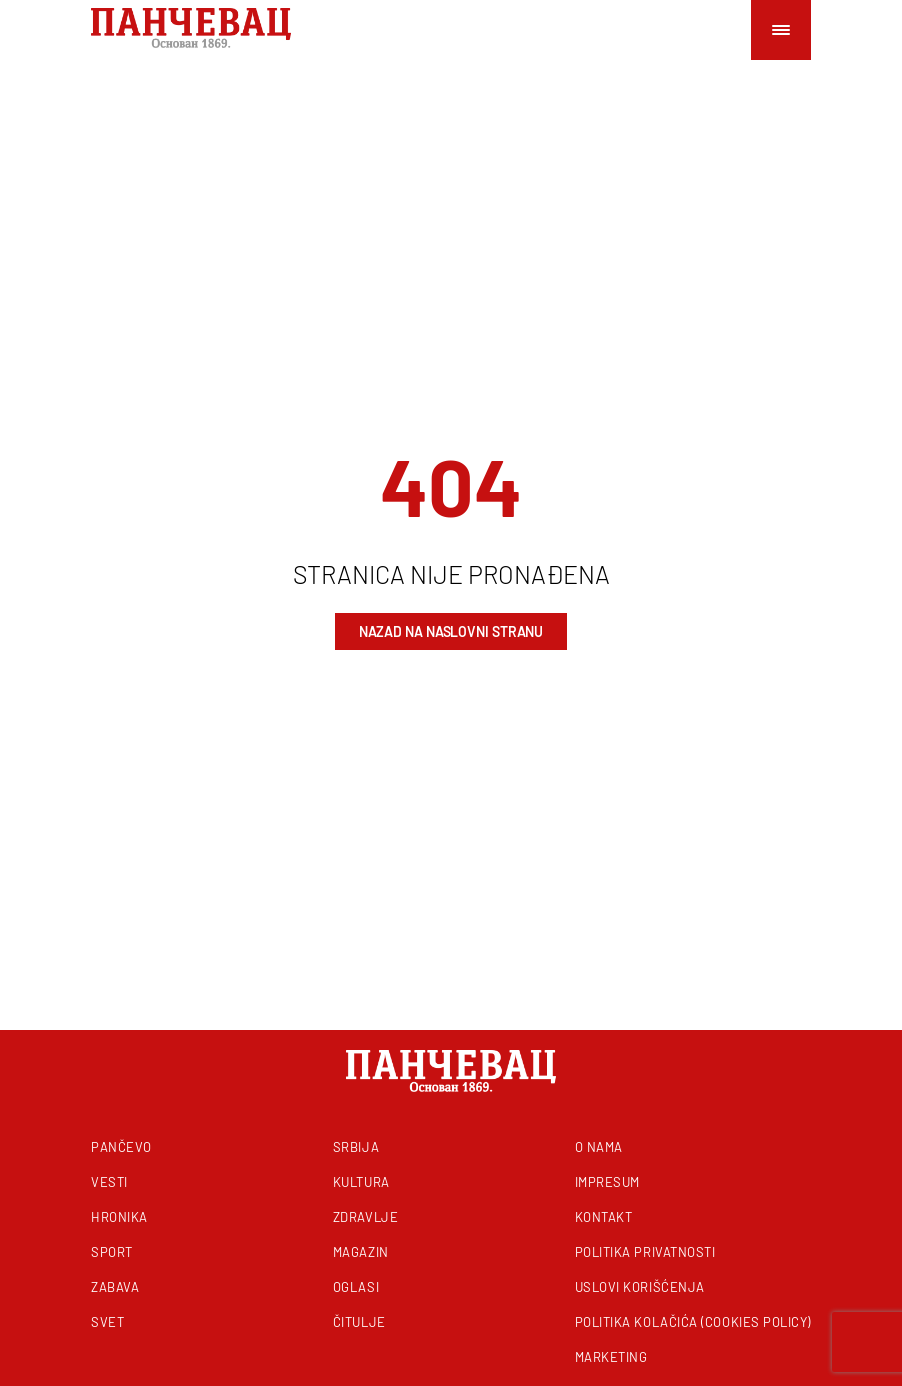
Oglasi (356, 1287)
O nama (599, 1147)
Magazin (361, 1252)
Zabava (115, 1287)
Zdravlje (365, 1217)
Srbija (356, 1147)
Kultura (361, 1182)
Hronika (119, 1217)
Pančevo (121, 1147)
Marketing (611, 1357)
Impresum (607, 1182)
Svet (107, 1322)
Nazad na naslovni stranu (451, 631)
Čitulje (359, 1322)
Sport (112, 1252)
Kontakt (604, 1217)
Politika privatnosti (645, 1252)
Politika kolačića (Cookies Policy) (693, 1322)
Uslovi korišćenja (640, 1287)
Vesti (109, 1182)
